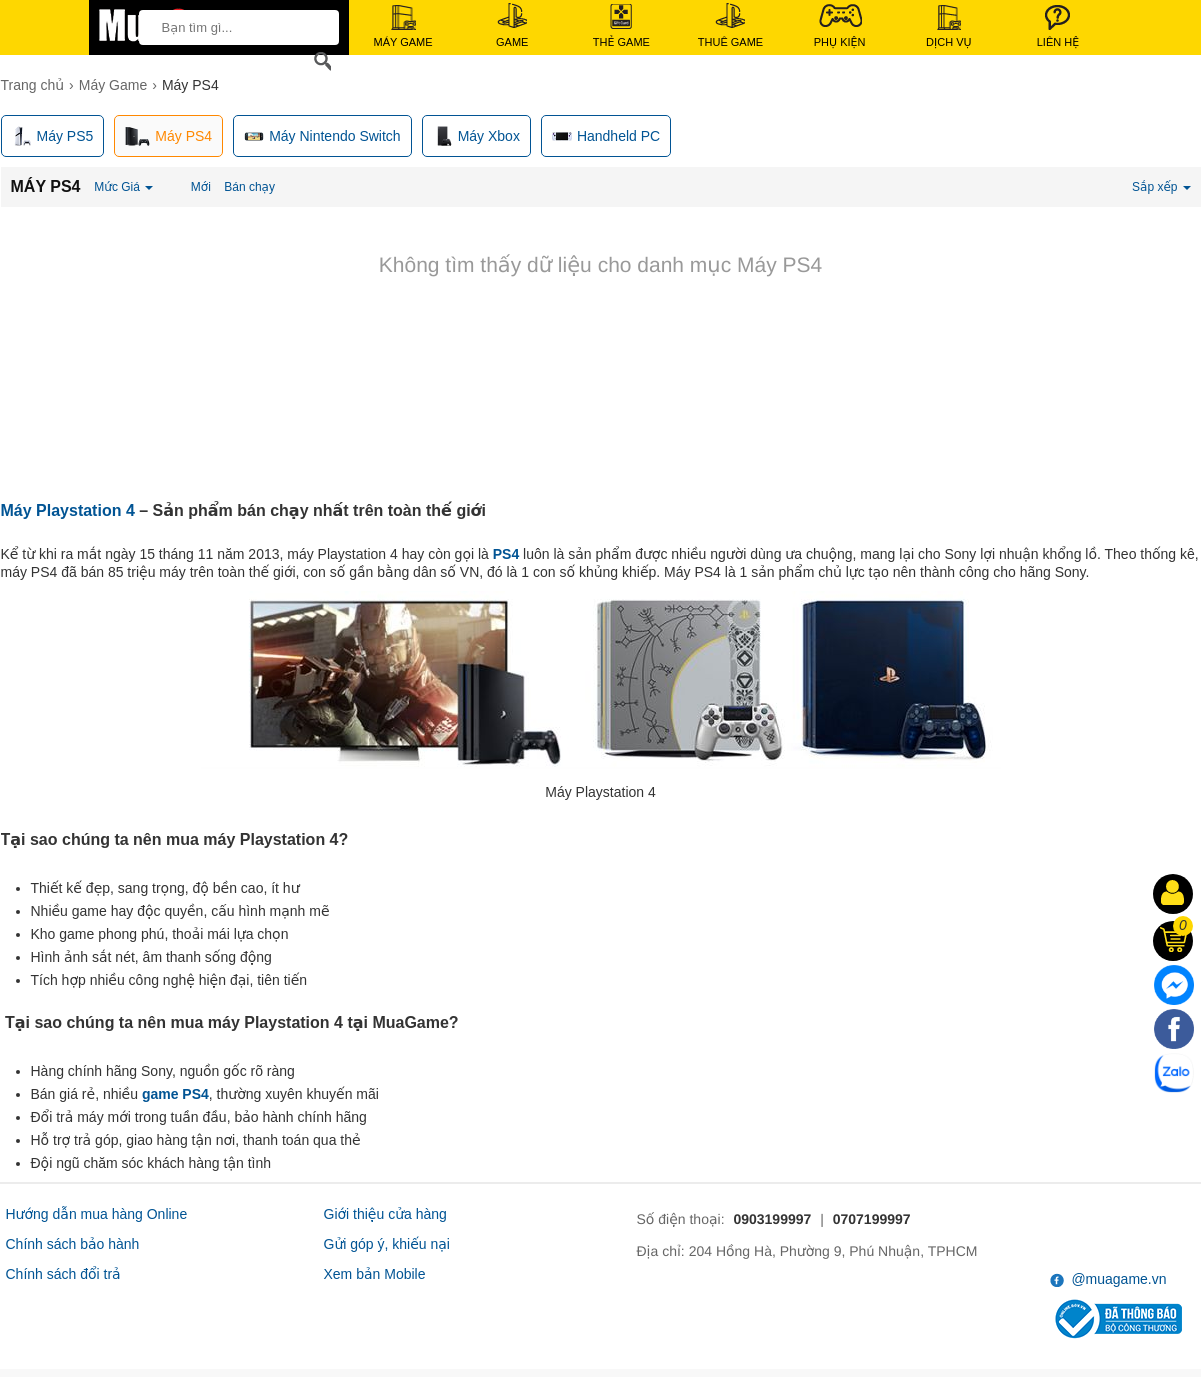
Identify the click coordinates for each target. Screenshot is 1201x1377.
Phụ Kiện (840, 25)
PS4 (506, 554)
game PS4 (175, 1094)
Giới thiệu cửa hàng (385, 1214)
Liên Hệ (1058, 26)
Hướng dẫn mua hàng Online (97, 1214)
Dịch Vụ (949, 26)
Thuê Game (730, 25)
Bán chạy (249, 187)
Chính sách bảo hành (73, 1244)
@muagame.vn (1108, 1279)
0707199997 (872, 1219)
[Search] (319, 61)
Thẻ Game (621, 26)
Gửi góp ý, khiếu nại (387, 1244)
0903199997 (772, 1219)
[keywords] (233, 27)
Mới (201, 187)
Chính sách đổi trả (63, 1274)
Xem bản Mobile (375, 1274)
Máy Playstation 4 (68, 510)
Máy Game (403, 26)
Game (512, 25)
